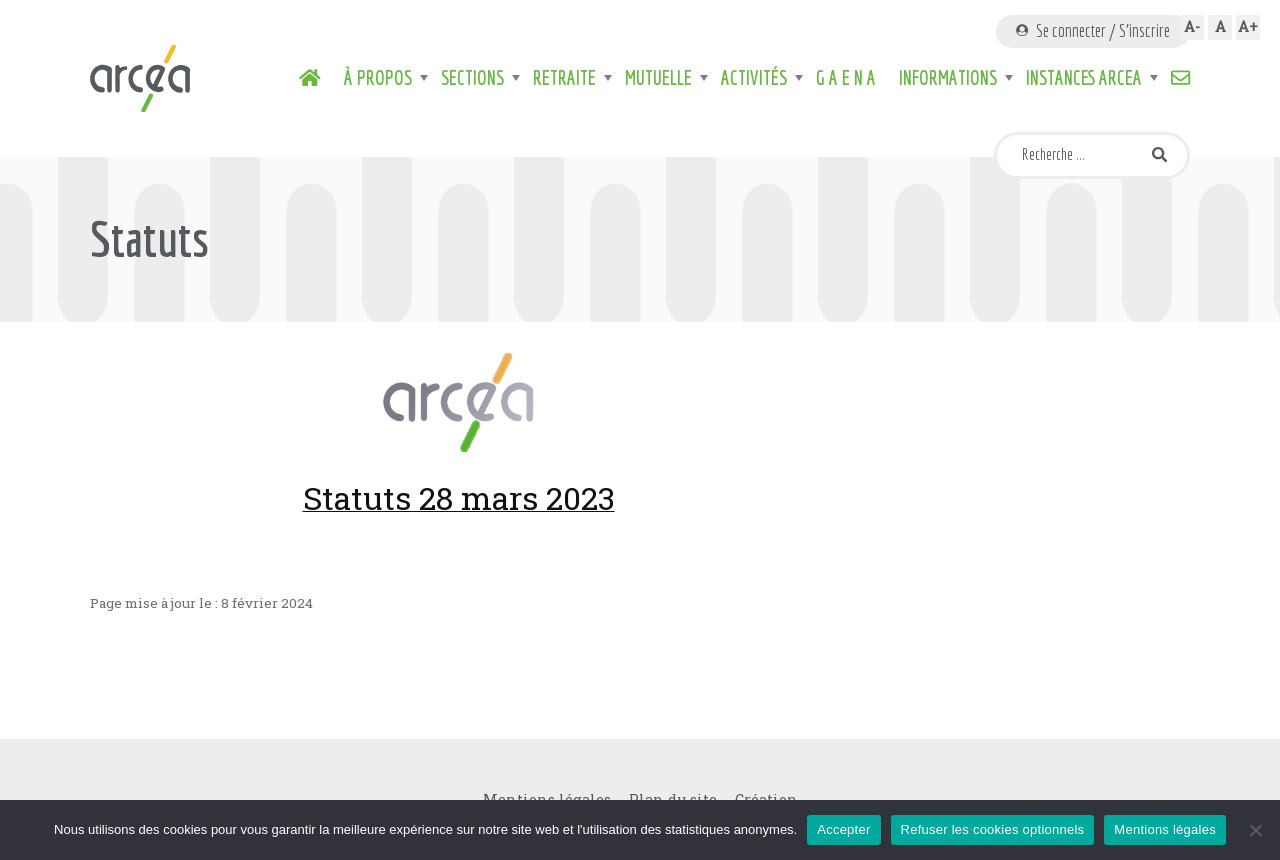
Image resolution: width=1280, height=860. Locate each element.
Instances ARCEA (1084, 78)
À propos (378, 78)
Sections (472, 78)
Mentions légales (1165, 829)
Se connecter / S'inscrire (1093, 30)
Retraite (564, 78)
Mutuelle (658, 78)
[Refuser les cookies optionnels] (1255, 830)
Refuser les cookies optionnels (993, 829)
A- (1192, 26)
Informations (948, 78)
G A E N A (846, 78)
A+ (1248, 26)
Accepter (843, 829)
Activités (754, 78)
